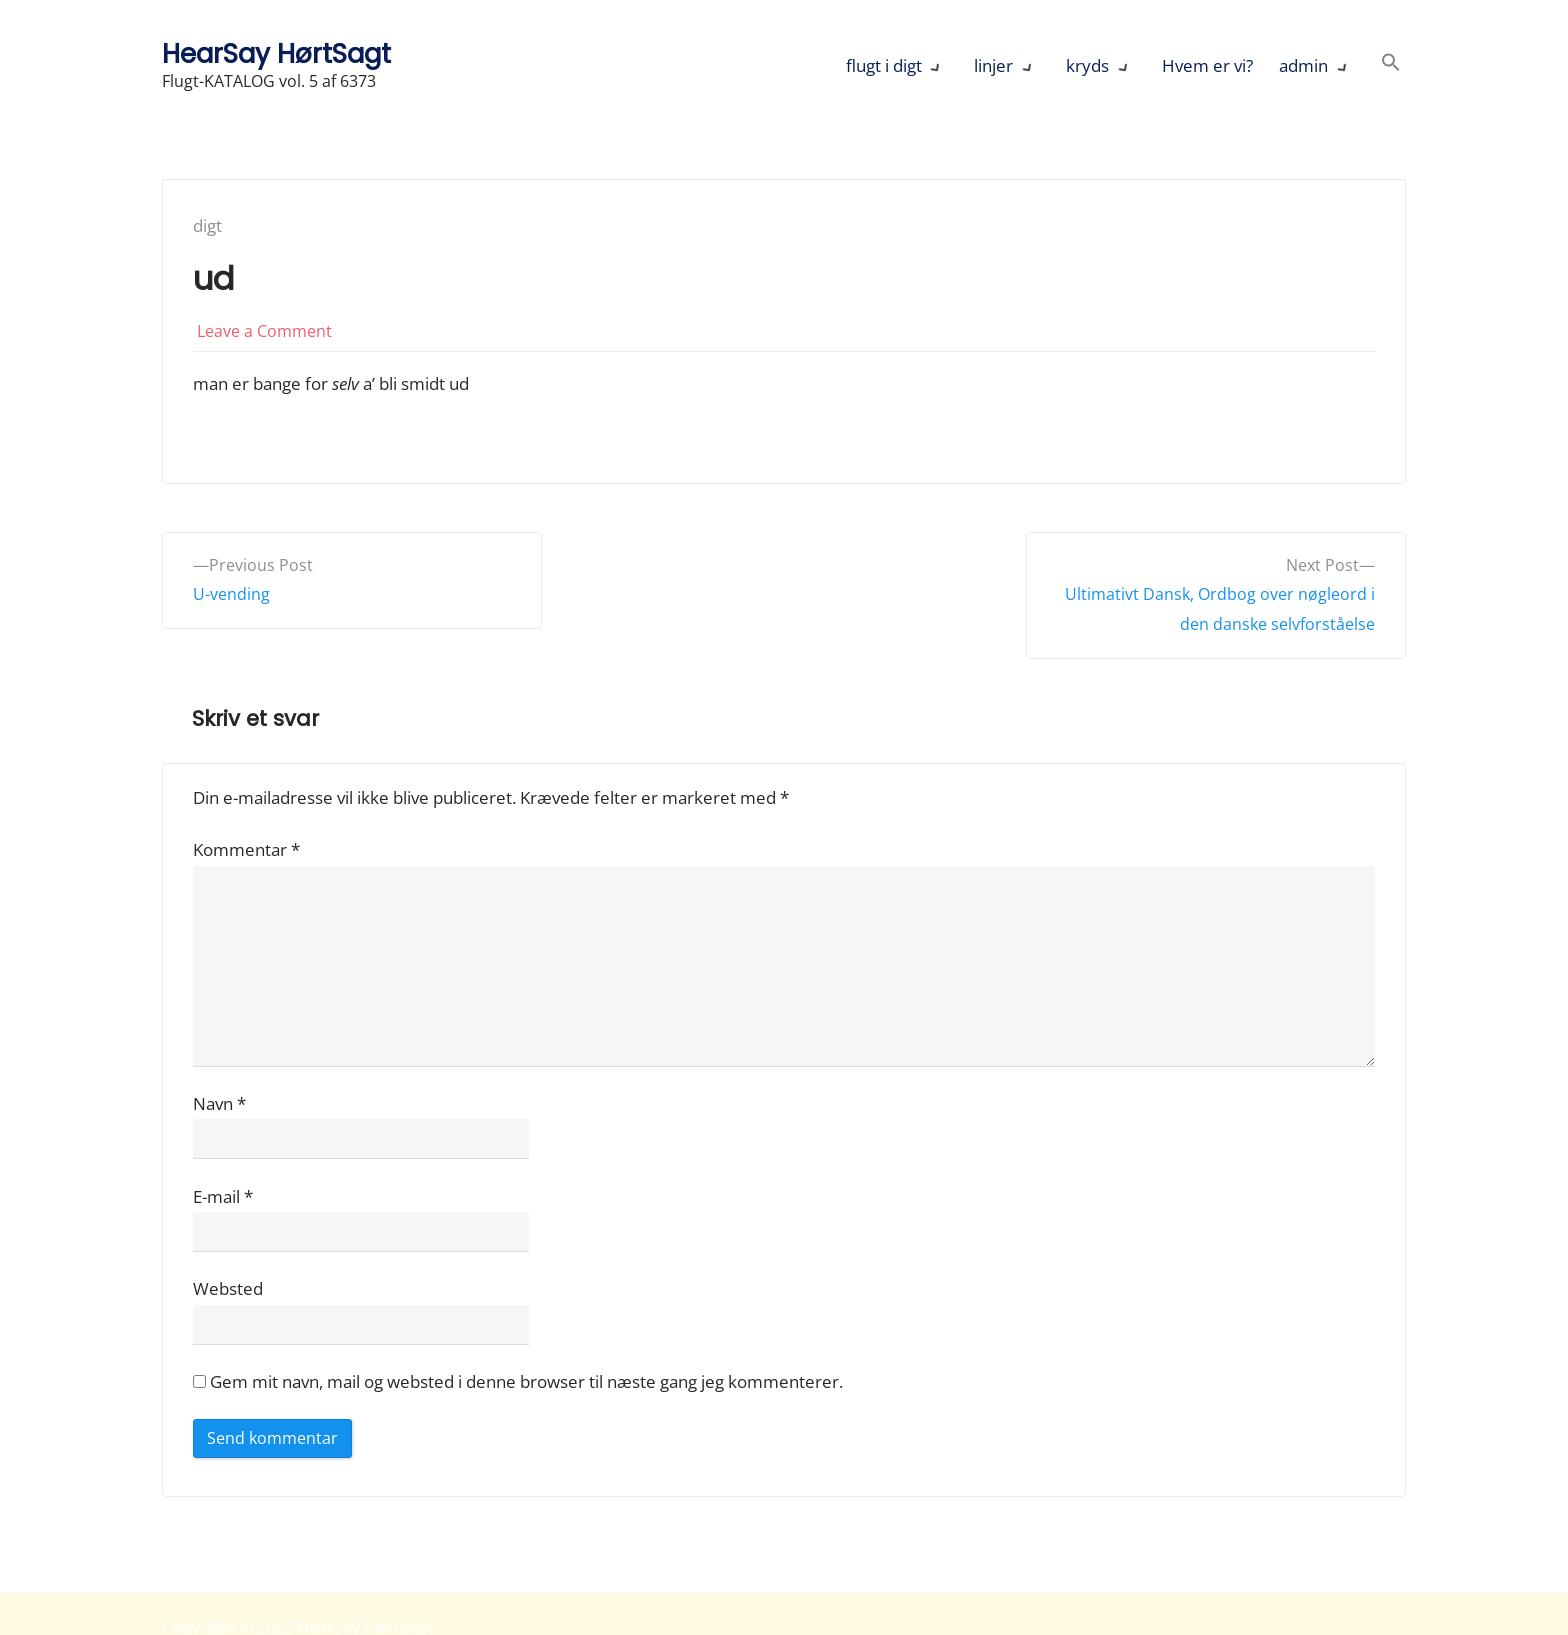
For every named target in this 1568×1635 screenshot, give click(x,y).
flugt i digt (884, 65)
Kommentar (246, 849)
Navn (219, 1103)
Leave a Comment (264, 331)
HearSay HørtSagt (276, 53)
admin (1303, 65)
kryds (1087, 65)
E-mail (223, 1196)
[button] (1391, 65)
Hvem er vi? (1207, 65)
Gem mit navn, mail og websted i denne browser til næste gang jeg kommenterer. (526, 1381)
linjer (993, 65)
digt (207, 225)
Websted (228, 1288)
